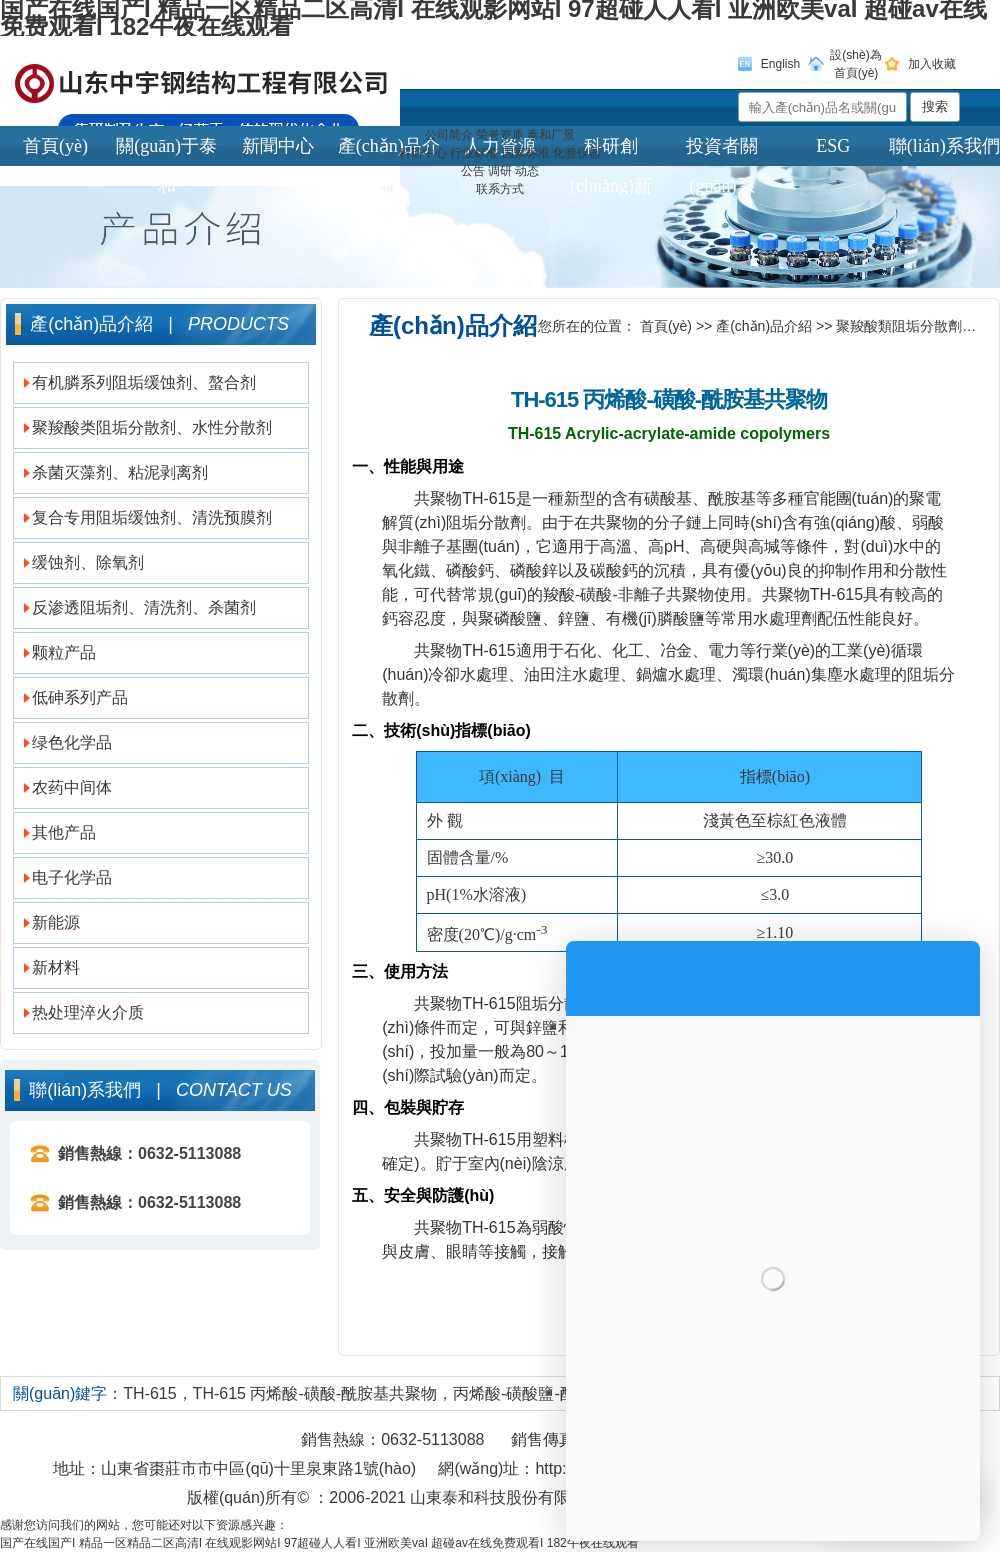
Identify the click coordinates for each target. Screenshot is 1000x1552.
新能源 (56, 922)
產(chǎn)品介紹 (764, 326)
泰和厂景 (551, 135)
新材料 (56, 967)
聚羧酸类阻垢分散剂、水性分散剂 (152, 427)
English (780, 64)
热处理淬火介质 (88, 1012)
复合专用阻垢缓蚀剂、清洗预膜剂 (152, 517)
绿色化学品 (72, 742)
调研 (500, 171)
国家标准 (526, 153)
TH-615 (149, 1393)
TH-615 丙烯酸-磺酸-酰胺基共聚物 (315, 1393)
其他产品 (64, 832)
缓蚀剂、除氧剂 (88, 562)
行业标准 (474, 153)
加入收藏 (932, 64)
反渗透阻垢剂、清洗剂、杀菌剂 (144, 607)
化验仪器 (577, 153)
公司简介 (449, 135)
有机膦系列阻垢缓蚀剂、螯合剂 (144, 382)
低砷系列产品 (80, 697)
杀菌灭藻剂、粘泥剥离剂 (120, 472)
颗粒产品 (64, 652)
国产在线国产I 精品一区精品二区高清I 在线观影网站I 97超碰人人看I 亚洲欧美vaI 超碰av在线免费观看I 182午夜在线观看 (319, 1543)
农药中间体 (72, 787)
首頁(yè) (666, 326)
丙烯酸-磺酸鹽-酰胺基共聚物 (554, 1393)
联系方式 (500, 189)
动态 (527, 171)
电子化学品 (72, 877)
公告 (473, 171)
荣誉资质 (500, 135)
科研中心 (423, 153)
